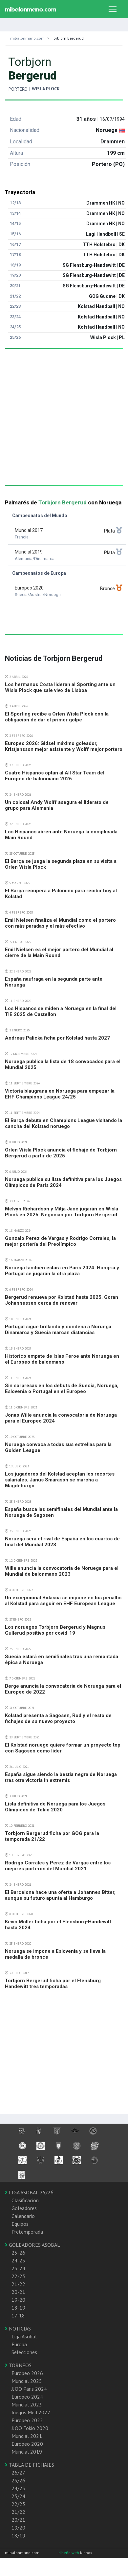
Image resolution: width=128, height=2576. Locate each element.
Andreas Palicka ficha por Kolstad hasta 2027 (57, 1038)
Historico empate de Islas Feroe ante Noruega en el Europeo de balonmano (62, 1359)
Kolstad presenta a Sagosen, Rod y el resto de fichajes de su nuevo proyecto (58, 1718)
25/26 (18, 2480)
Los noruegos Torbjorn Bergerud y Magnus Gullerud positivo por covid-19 (55, 1630)
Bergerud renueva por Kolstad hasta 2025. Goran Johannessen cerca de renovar (61, 1300)
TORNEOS (18, 2365)
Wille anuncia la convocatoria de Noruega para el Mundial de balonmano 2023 (61, 1571)
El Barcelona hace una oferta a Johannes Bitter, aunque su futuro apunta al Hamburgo (60, 1895)
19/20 (18, 2527)
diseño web (69, 2552)
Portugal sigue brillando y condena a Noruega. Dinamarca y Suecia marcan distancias (59, 1329)
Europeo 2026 (27, 2373)
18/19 (18, 2535)
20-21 (18, 2292)
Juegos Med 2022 (30, 2412)
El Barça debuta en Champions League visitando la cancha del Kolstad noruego (63, 1123)
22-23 (18, 2276)
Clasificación (25, 2200)
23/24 (18, 2496)
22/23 (18, 2504)
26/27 (18, 2472)
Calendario (23, 2216)
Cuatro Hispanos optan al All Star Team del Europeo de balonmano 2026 (54, 776)
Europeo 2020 (27, 2443)
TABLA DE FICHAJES (29, 2464)
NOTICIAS (18, 2328)
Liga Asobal (24, 2336)
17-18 (18, 2315)
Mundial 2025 (26, 2381)
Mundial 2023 (26, 2404)
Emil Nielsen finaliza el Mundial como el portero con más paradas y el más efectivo (60, 923)
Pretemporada (27, 2231)
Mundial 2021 (26, 2436)
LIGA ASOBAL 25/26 (29, 2192)
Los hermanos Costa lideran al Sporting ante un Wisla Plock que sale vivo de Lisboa (60, 687)
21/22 (18, 2512)
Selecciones (24, 2352)
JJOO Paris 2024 (29, 2389)
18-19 (18, 2307)
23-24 (18, 2268)
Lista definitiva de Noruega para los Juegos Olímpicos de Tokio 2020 (55, 1807)
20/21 (18, 2519)
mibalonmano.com (27, 38)
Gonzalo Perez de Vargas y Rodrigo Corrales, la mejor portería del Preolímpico (60, 1241)
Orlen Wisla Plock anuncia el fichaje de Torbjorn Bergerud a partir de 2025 (61, 1153)
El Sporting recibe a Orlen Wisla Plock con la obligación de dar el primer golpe (57, 717)
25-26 (18, 2252)
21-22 (18, 2284)
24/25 (18, 2488)
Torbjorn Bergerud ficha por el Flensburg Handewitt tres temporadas (53, 1983)
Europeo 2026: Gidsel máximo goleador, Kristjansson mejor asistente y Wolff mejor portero (63, 746)
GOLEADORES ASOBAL (32, 2244)
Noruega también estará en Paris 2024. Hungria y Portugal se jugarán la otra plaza (62, 1271)
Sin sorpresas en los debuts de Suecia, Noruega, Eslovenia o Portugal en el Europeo (61, 1388)
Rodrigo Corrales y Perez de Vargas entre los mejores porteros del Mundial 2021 (58, 1866)
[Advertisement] (61, 423)
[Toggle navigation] (112, 9)
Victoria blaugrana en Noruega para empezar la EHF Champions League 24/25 (60, 1094)
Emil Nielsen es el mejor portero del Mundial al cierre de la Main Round (59, 952)
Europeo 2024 (27, 2396)
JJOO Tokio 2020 (29, 2428)
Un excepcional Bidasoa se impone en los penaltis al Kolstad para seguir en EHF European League (63, 1600)
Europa (19, 2344)
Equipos (20, 2224)
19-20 (18, 2299)
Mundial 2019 (26, 2451)
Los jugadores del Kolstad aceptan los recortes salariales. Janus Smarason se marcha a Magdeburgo (60, 1480)
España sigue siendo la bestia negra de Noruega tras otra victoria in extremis (61, 1777)
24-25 (18, 2260)
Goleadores (24, 2208)
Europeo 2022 (27, 2420)
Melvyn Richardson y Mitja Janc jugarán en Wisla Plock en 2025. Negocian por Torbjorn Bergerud (61, 1212)
